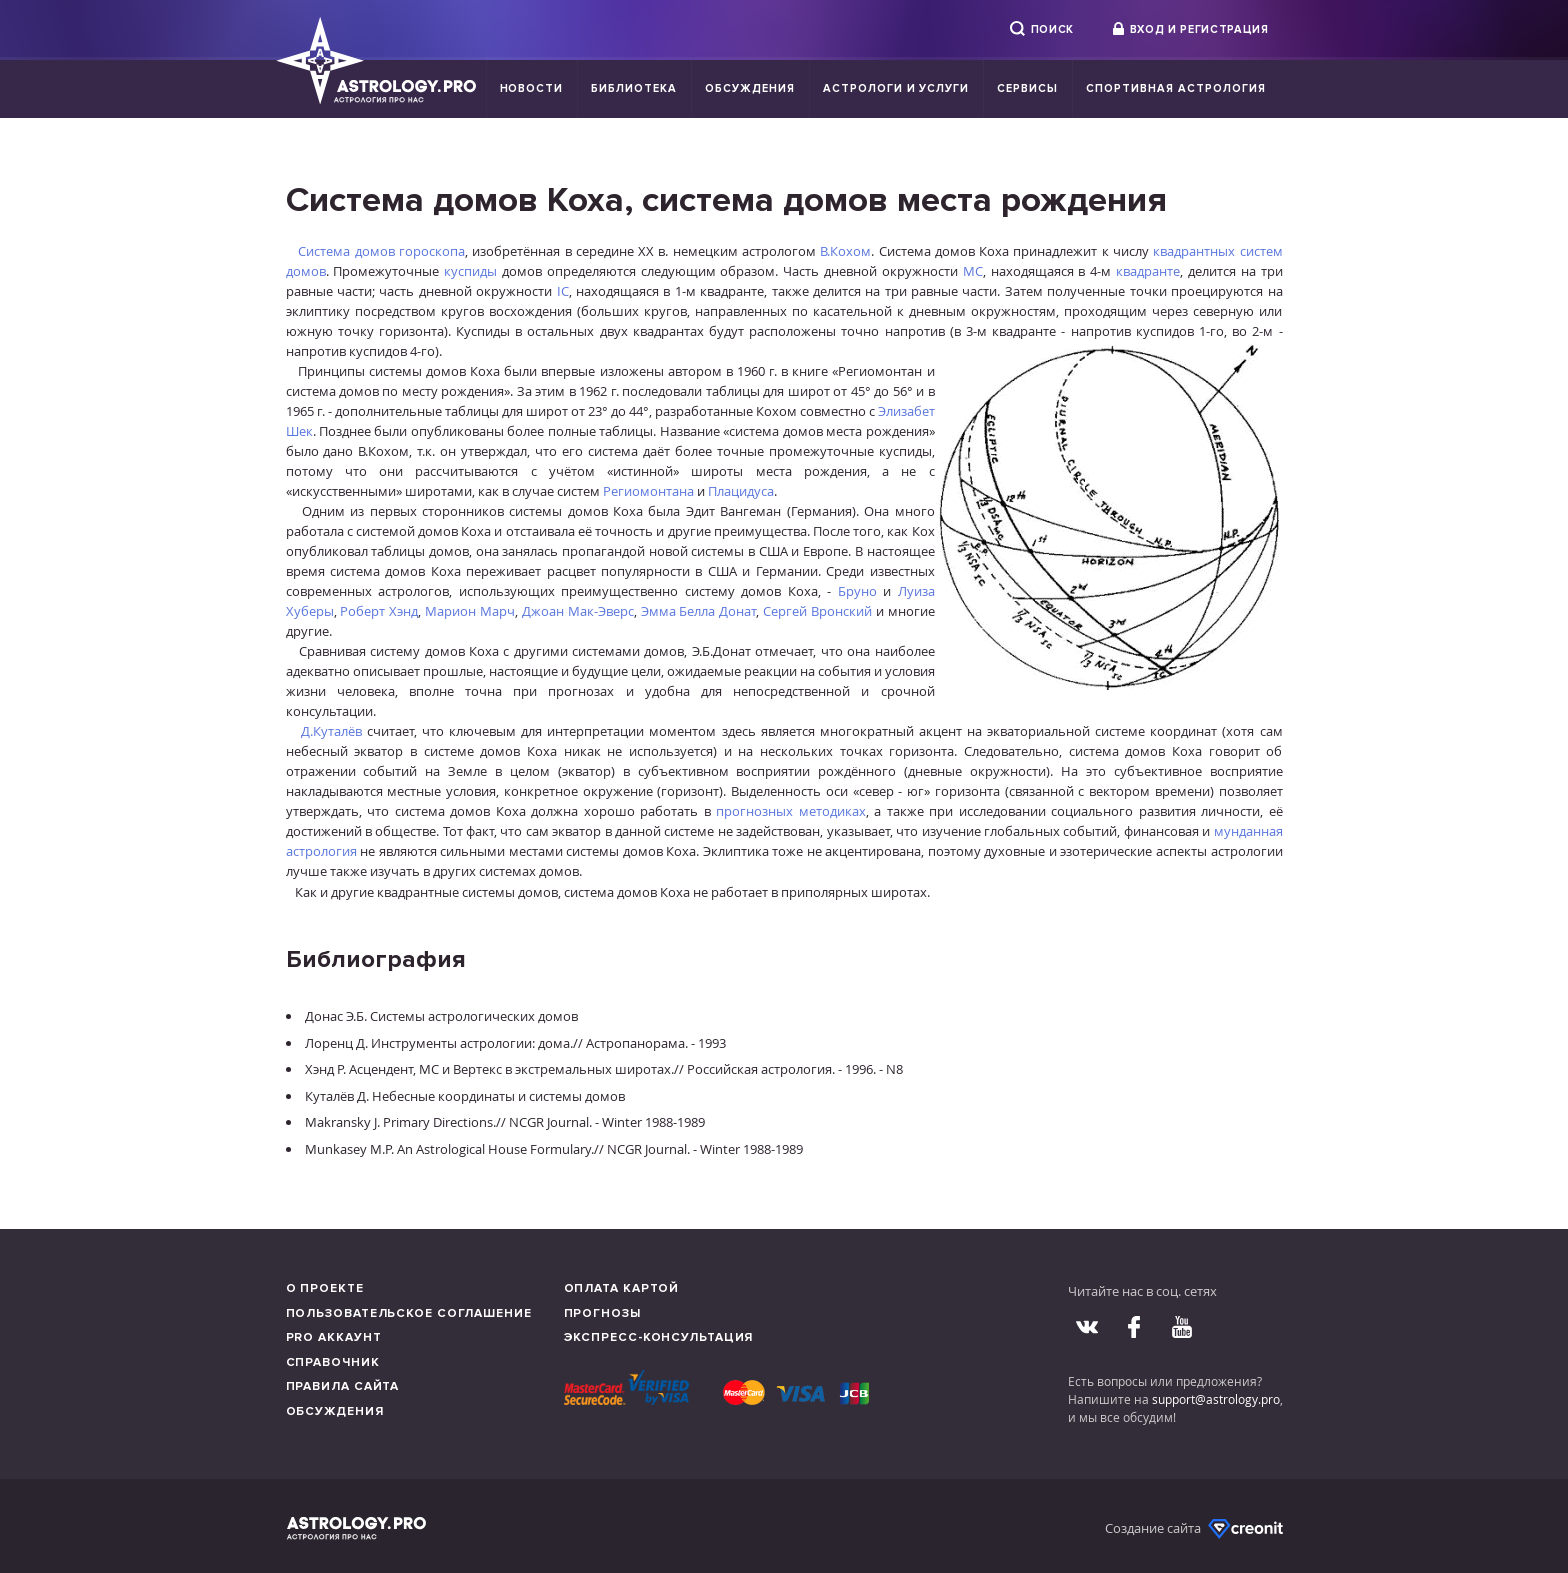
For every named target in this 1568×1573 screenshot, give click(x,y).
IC (563, 291)
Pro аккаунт (334, 1337)
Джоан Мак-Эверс (578, 611)
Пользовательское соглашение (409, 1313)
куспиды (470, 271)
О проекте (325, 1288)
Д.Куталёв (331, 731)
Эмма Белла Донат (699, 611)
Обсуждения (750, 88)
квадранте (1148, 271)
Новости (532, 88)
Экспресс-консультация (659, 1337)
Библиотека (634, 88)
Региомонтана (648, 491)
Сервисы (1027, 88)
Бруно (857, 591)
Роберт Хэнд (379, 611)
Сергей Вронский (817, 611)
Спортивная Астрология (1175, 88)
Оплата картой (622, 1288)
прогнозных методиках (791, 811)
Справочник (333, 1362)
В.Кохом (845, 251)
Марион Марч (470, 611)
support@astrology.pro (1216, 1399)
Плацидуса (741, 491)
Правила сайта (343, 1386)
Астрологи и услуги (896, 88)
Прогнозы (602, 1313)
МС (973, 271)
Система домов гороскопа (381, 251)
